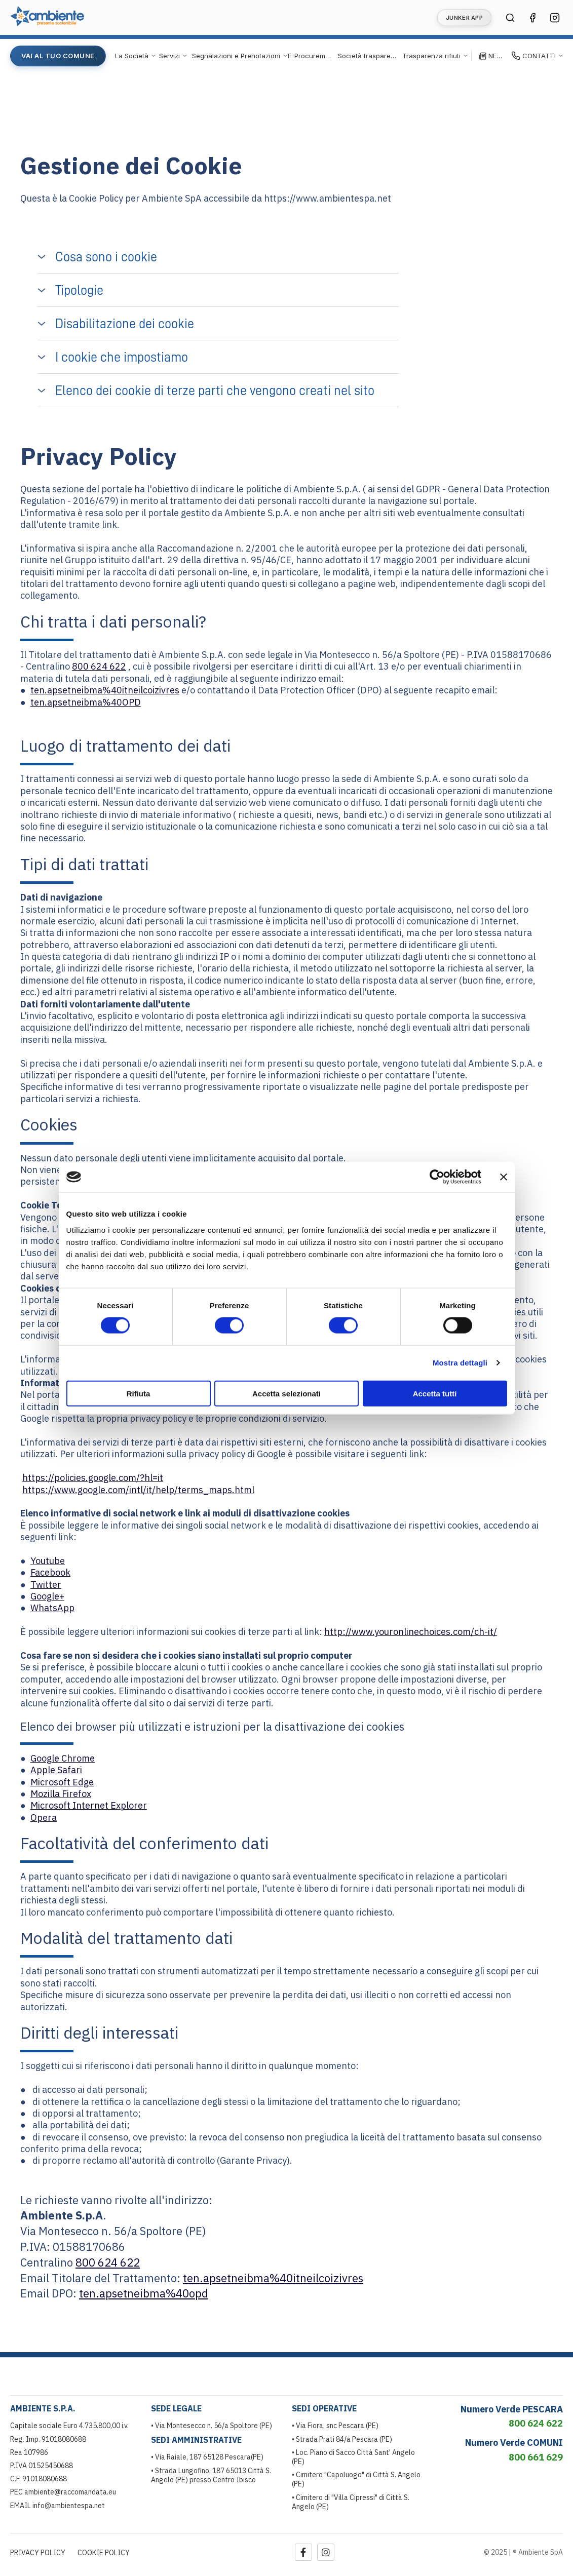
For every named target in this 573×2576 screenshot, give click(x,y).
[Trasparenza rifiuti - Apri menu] (435, 56)
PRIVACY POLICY (37, 2552)
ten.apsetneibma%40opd (143, 2293)
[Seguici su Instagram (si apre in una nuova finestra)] (555, 18)
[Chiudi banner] (503, 1177)
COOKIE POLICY (104, 2552)
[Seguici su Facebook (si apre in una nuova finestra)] (532, 18)
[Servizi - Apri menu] (173, 56)
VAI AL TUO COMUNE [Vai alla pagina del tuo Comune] (58, 56)
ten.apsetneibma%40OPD (85, 702)
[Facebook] (303, 2552)
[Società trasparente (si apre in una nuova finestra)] (367, 56)
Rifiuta (138, 1393)
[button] (218, 256)
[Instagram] (325, 2552)
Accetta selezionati (286, 1393)
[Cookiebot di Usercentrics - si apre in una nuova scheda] (437, 1177)
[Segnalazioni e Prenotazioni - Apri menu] (240, 56)
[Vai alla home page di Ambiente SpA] (47, 23)
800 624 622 (99, 666)
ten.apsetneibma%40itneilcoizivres (104, 690)
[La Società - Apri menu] (136, 56)
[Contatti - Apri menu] (537, 55)
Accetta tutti (435, 1393)
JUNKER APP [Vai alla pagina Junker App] (464, 17)
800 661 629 (536, 2457)
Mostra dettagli (460, 1362)
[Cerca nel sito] (510, 18)
